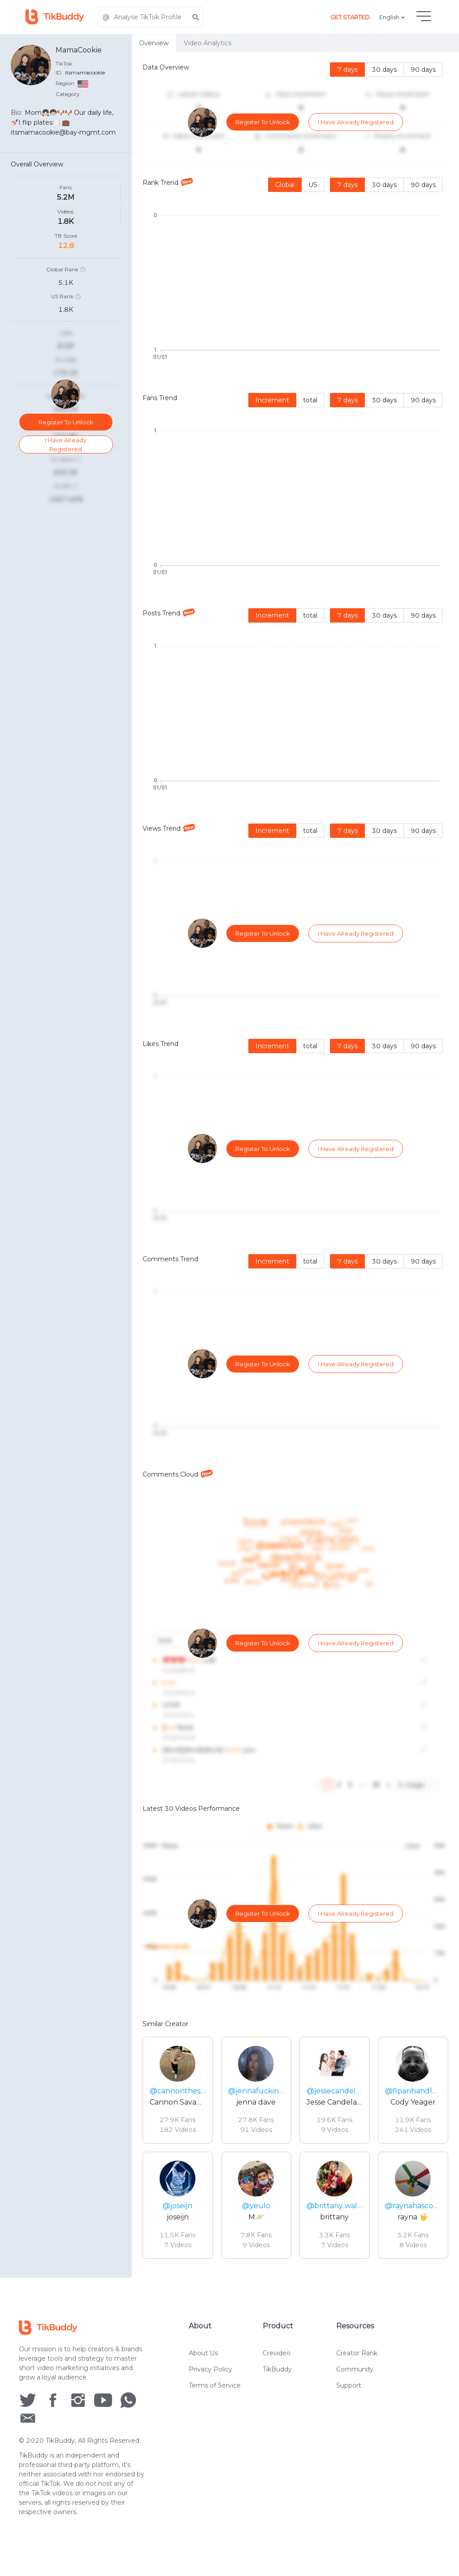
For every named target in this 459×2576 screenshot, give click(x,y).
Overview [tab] (154, 43)
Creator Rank (356, 2368)
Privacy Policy (210, 2384)
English (393, 17)
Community (354, 2384)
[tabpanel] (295, 1165)
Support (348, 2401)
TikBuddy (277, 2384)
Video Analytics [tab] (207, 43)
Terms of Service (215, 2401)
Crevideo (276, 2368)
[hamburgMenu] (423, 16)
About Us (203, 2368)
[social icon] (28, 2415)
